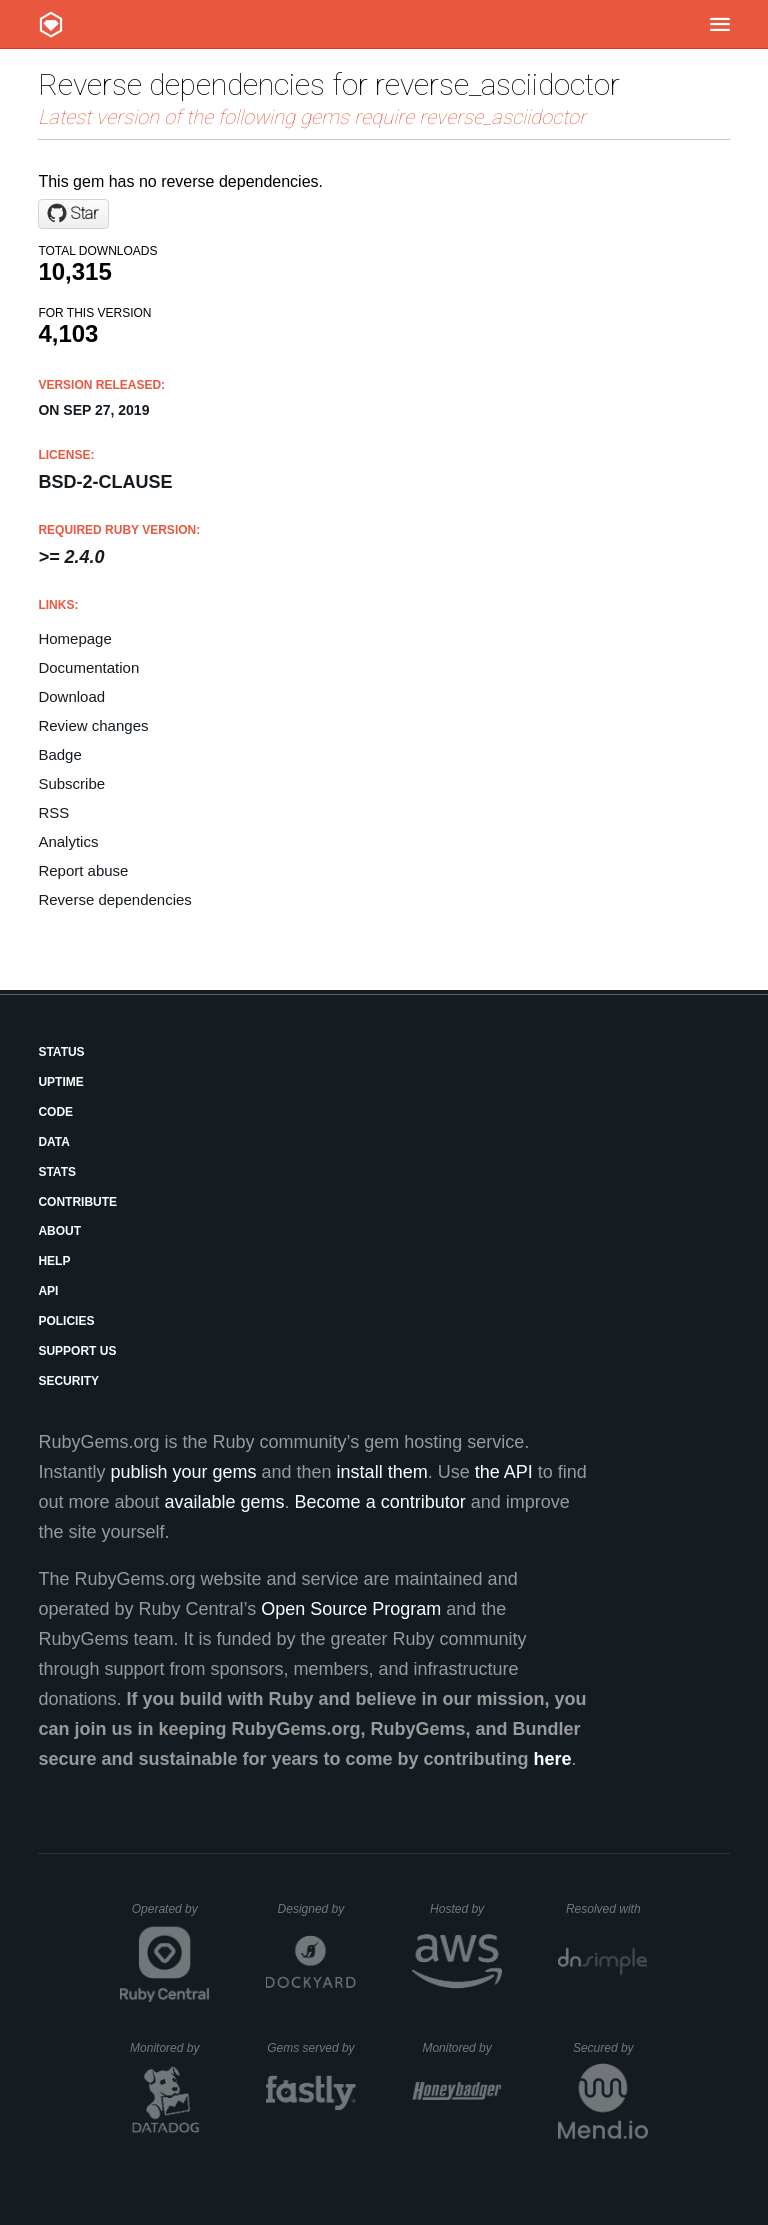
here (553, 1759)
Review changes (93, 725)
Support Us (77, 1351)
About (59, 1231)
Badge (59, 754)
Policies (66, 1321)
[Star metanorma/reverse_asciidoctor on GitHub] (73, 214)
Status (61, 1052)
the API (504, 1472)
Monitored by (170, 2048)
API (48, 1291)
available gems (225, 1502)
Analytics (68, 841)
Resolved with (607, 1909)
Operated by (171, 1916)
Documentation (88, 667)
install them (382, 1472)
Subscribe (71, 783)
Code (55, 1112)
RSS (53, 812)
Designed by (317, 1909)
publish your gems (183, 1472)
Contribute (77, 1202)
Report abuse (83, 870)
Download (71, 696)
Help (54, 1261)
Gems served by (311, 2048)
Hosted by (466, 1909)
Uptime (60, 1082)
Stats (57, 1172)
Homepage (74, 638)
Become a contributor (380, 1502)
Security (68, 1381)
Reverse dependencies (114, 899)
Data (54, 1142)
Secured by (610, 2048)
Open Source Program (351, 1609)
